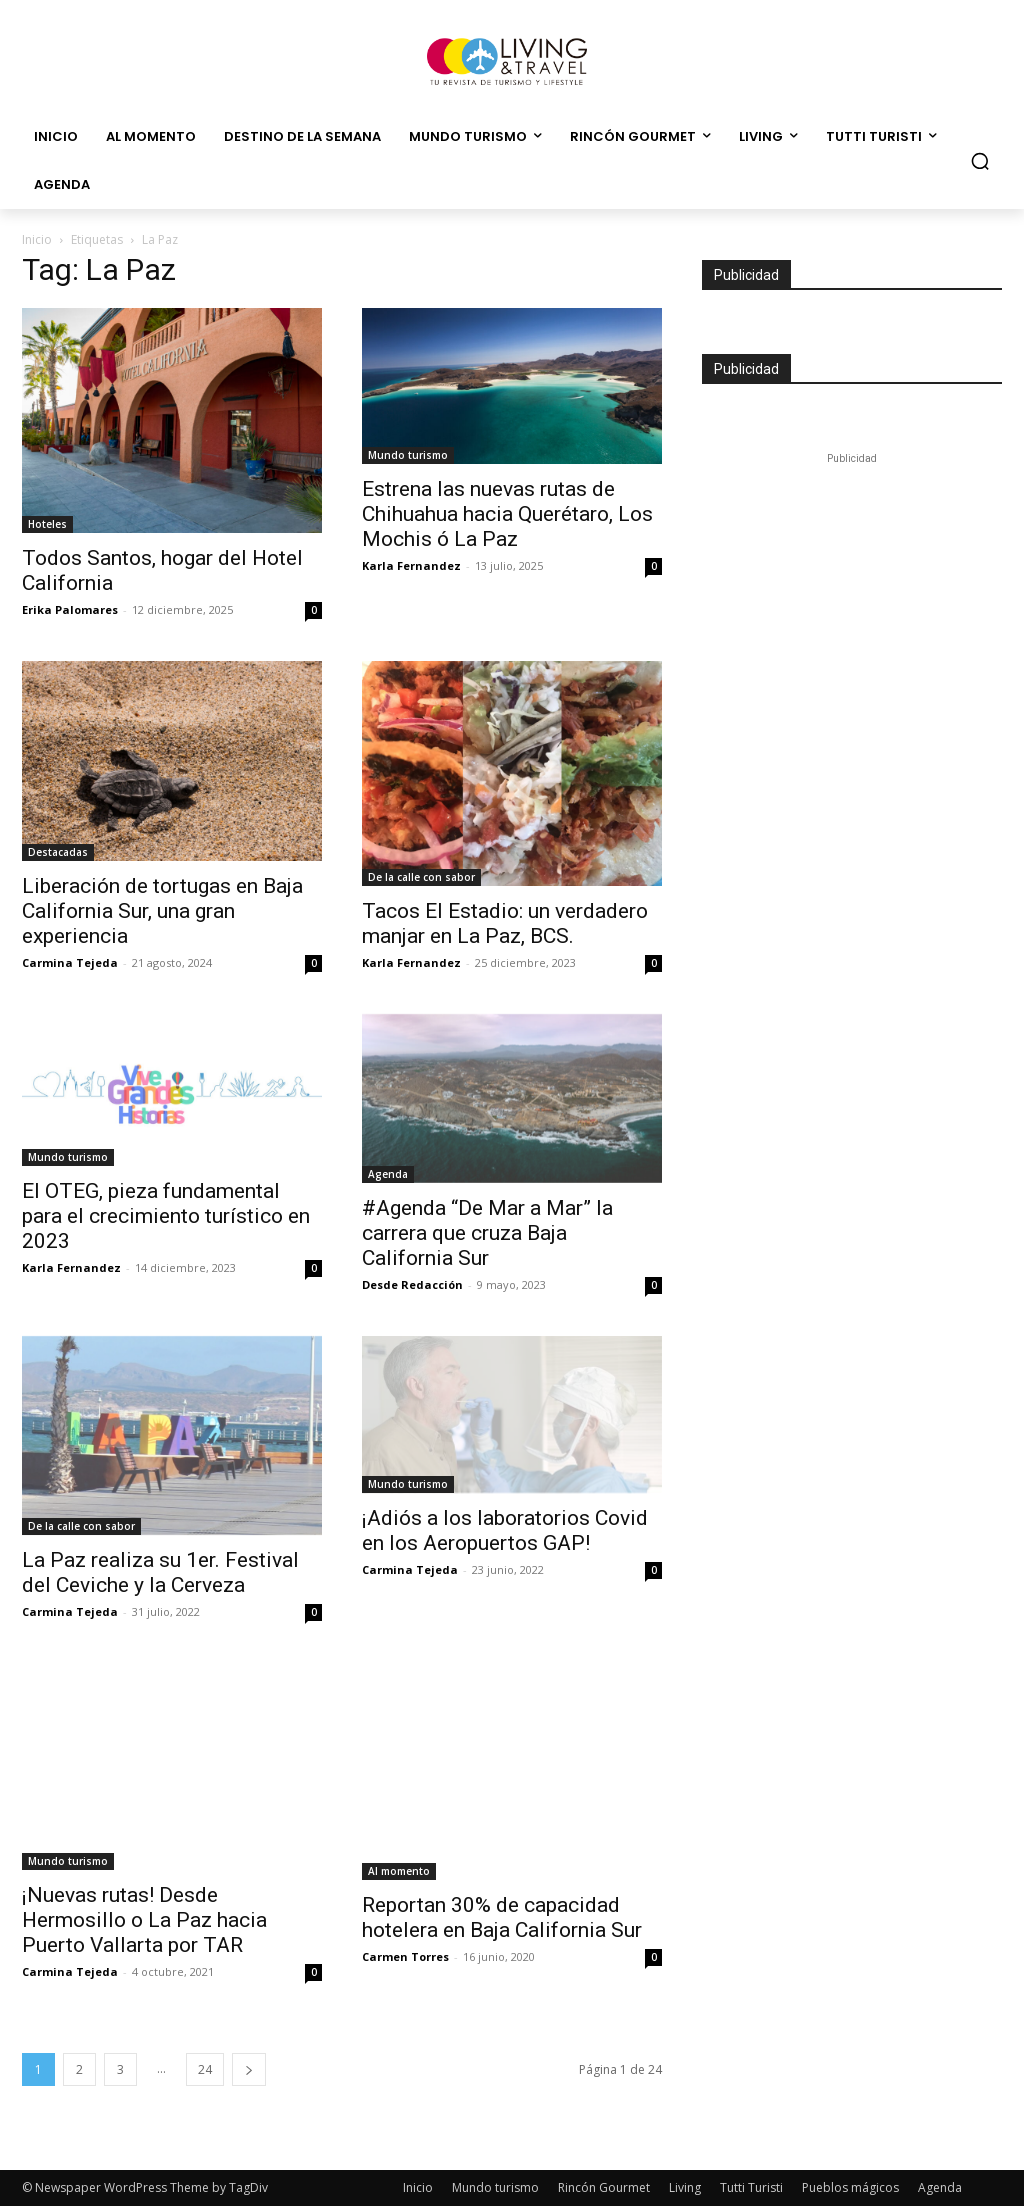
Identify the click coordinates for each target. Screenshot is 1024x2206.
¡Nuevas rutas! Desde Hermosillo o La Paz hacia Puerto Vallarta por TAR (144, 1920)
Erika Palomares (70, 609)
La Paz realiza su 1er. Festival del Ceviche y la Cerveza (160, 1572)
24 (205, 2069)
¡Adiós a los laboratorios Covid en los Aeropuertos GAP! (505, 1530)
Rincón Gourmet (604, 2187)
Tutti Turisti (751, 2187)
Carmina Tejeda (70, 962)
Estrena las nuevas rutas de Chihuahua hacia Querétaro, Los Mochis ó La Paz (507, 514)
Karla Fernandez (411, 565)
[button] (980, 161)
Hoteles (47, 524)
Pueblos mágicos (850, 2187)
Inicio (37, 239)
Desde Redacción (412, 1284)
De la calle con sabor (421, 877)
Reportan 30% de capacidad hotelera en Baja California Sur (502, 1917)
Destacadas (58, 852)
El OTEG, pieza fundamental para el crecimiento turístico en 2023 (166, 1216)
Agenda (388, 1174)
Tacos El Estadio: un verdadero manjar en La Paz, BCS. (505, 923)
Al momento (399, 1871)
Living (685, 2187)
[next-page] (249, 2069)
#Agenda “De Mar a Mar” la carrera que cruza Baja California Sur (487, 1233)
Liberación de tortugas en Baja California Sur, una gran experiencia (162, 911)
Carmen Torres (405, 1956)
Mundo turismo (408, 455)
